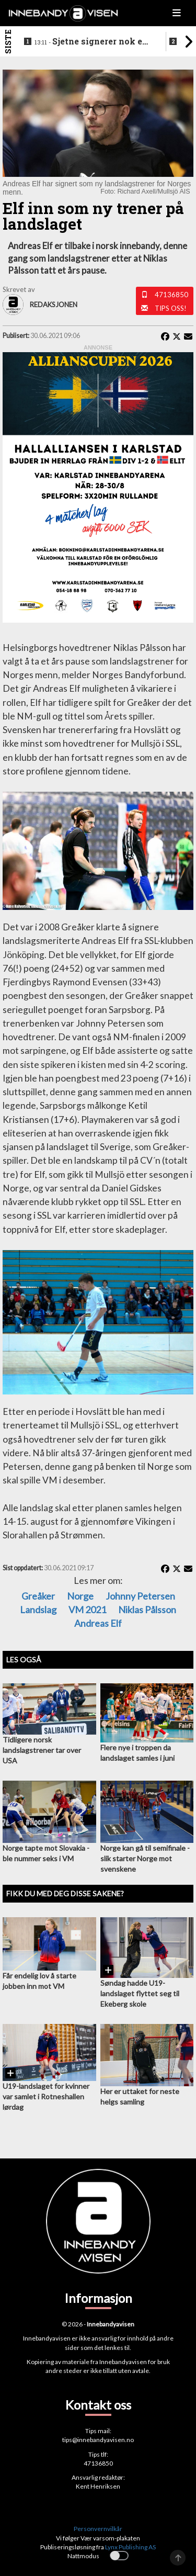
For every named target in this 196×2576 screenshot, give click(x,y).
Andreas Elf (98, 1623)
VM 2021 (87, 1609)
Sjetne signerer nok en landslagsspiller (91, 42)
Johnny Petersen (140, 1596)
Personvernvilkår (98, 2529)
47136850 (171, 294)
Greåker (38, 1596)
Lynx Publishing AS (130, 2547)
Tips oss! (171, 308)
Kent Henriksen (98, 2486)
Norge (80, 1596)
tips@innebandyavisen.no (98, 2440)
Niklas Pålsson (147, 1609)
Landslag (38, 1609)
